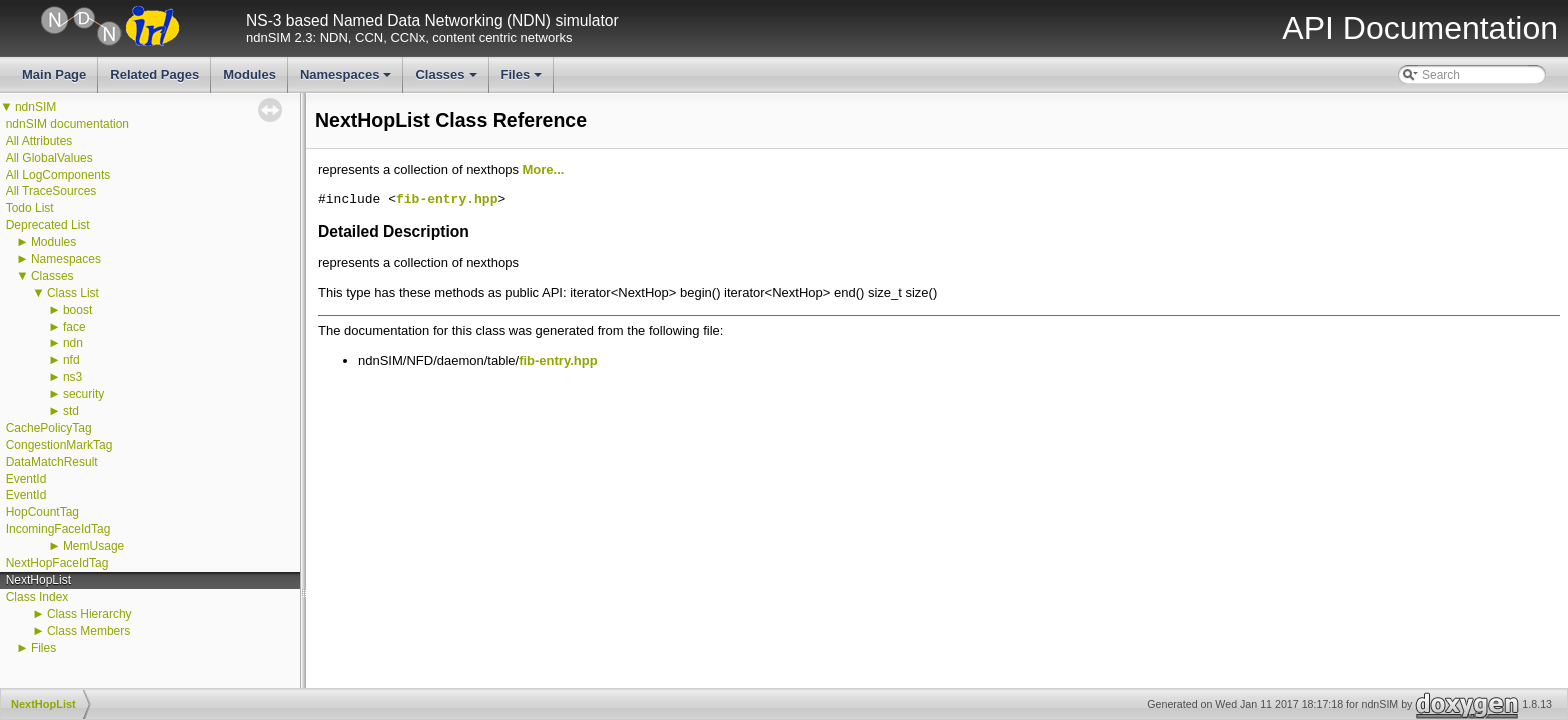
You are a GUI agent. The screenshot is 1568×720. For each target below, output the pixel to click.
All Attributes (39, 141)
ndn (73, 343)
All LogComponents (58, 175)
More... (544, 169)
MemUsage (93, 546)
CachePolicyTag (49, 428)
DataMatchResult (52, 462)
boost (77, 310)
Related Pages (154, 74)
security (83, 394)
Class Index (37, 597)
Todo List (30, 208)
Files (523, 80)
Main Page (54, 74)
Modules (249, 74)
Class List (73, 293)
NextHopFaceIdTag (57, 563)
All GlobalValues (49, 158)
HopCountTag (42, 512)
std (71, 411)
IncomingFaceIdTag (58, 529)
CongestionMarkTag (59, 445)
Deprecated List (48, 225)
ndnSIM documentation (67, 124)
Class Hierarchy (89, 614)
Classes (447, 80)
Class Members (88, 631)
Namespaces (347, 80)
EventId (26, 479)
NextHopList (38, 580)
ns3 (72, 377)
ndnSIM (35, 107)
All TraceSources (51, 191)
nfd (71, 360)
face (74, 327)
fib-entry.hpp (446, 200)
